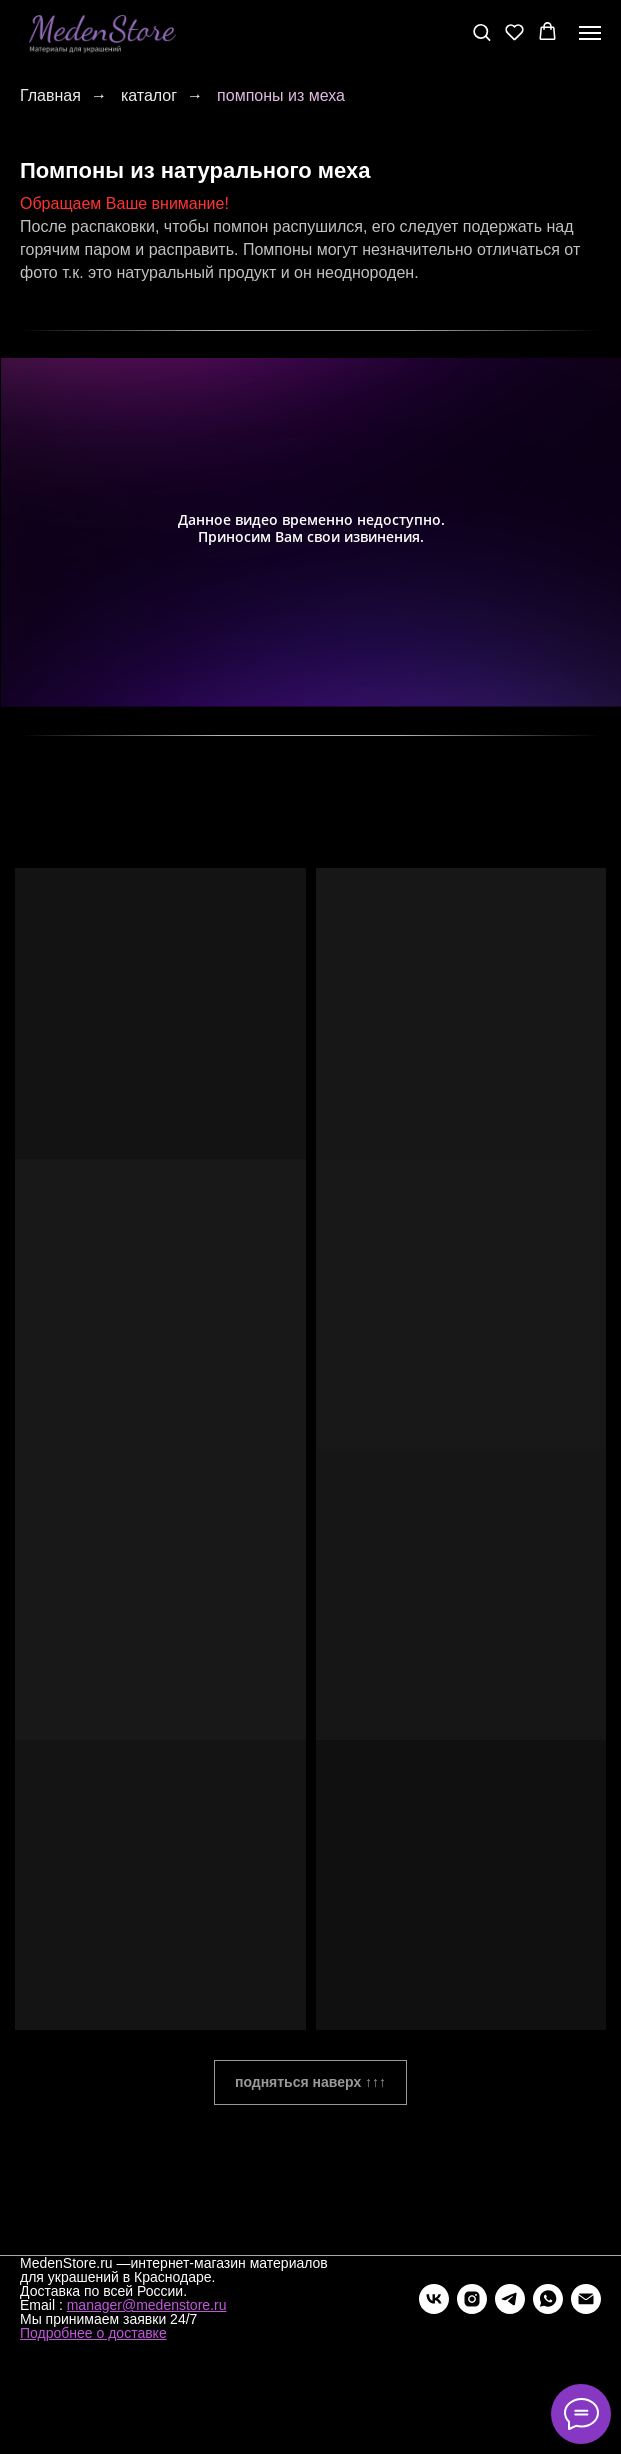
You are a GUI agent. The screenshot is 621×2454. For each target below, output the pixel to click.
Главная (50, 95)
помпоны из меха (281, 95)
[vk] (434, 2299)
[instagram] (472, 2299)
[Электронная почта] (586, 2299)
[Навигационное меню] (590, 33)
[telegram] (510, 2299)
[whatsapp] (548, 2299)
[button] (481, 31)
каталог (149, 95)
